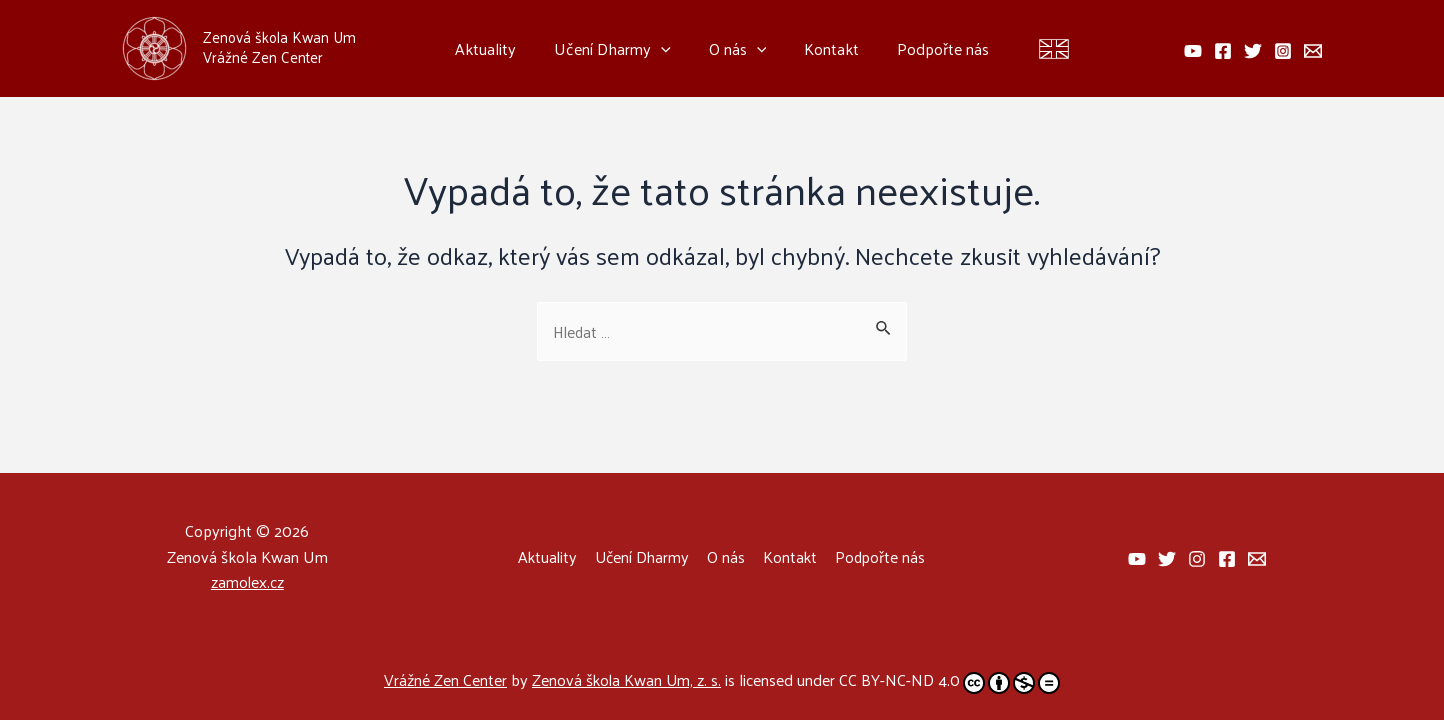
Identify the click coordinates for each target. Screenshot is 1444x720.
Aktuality (497, 48)
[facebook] (1223, 51)
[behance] (1193, 51)
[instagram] (1283, 51)
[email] (1313, 51)
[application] (667, 49)
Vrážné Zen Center (444, 679)
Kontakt (825, 48)
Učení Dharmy (618, 49)
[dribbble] (1227, 559)
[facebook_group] (1137, 559)
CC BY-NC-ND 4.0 (951, 680)
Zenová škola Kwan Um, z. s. (627, 679)
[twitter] (1253, 51)
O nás (738, 49)
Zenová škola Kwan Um (279, 36)
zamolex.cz (247, 581)
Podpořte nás (931, 48)
